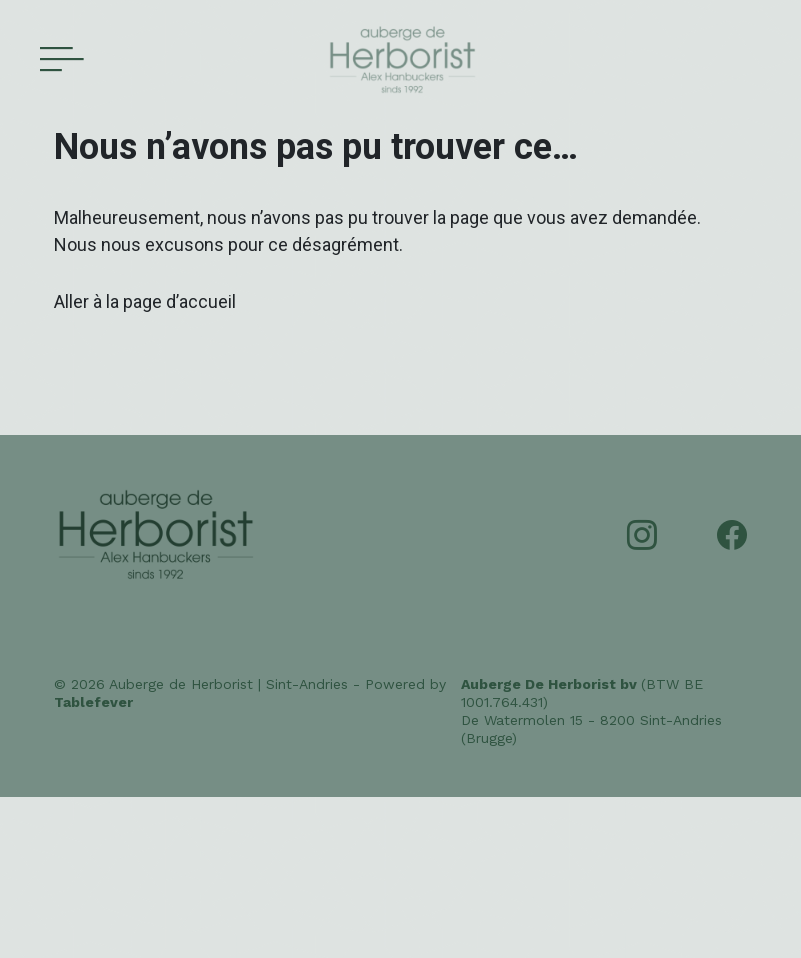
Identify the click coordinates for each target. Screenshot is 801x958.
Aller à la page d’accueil (145, 301)
